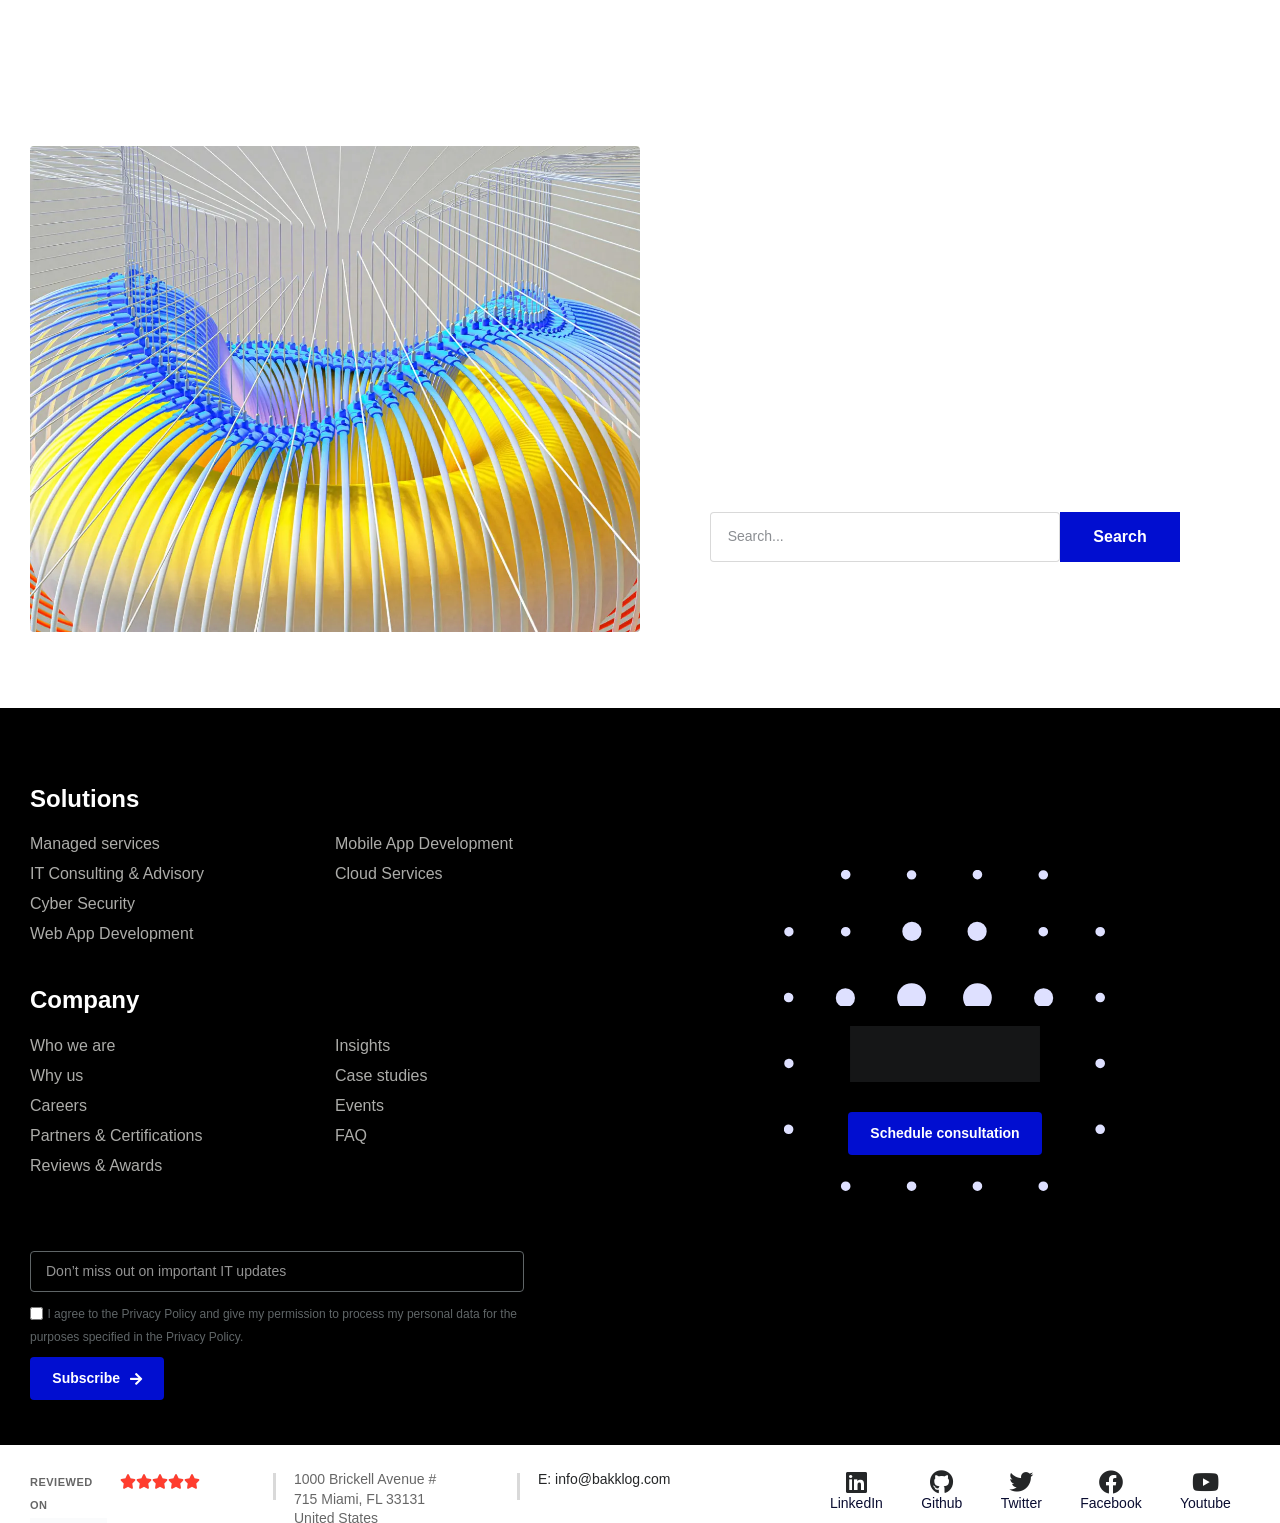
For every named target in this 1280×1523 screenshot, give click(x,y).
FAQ (351, 1134)
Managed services (95, 842)
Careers (58, 1104)
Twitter (1021, 1504)
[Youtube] (1205, 1483)
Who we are (72, 1044)
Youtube (1205, 1504)
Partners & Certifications (116, 1134)
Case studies (654, 34)
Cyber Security (82, 902)
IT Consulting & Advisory (117, 872)
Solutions (448, 34)
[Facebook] (1111, 1483)
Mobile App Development (424, 842)
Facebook (1110, 1504)
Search (1119, 535)
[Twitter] (1021, 1483)
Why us (56, 1074)
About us (544, 34)
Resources (771, 34)
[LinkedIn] (856, 1483)
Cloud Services (389, 872)
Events (359, 1104)
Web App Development (111, 932)
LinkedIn (856, 1504)
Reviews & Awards (96, 1164)
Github (941, 1504)
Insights (355, 34)
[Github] (942, 1483)
